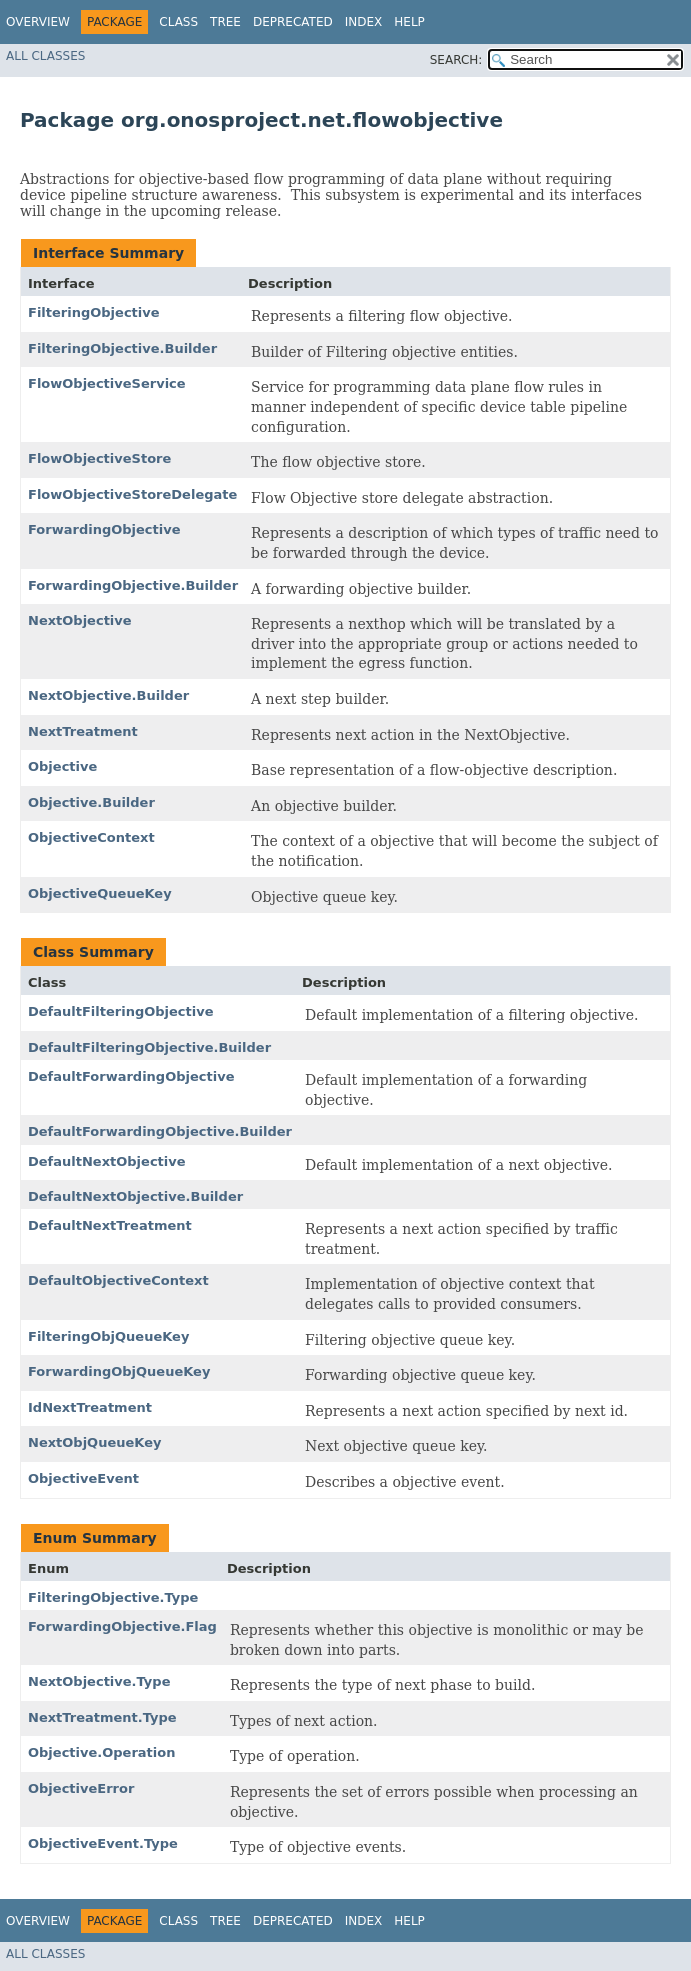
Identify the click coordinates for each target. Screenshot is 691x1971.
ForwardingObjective (104, 529)
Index (364, 22)
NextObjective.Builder (108, 695)
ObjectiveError (81, 1788)
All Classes (45, 56)
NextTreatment (83, 731)
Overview (38, 22)
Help (409, 22)
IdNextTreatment (90, 1407)
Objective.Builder (91, 802)
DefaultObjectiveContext (118, 1280)
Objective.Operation (101, 1752)
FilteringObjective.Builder (122, 348)
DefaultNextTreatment (110, 1225)
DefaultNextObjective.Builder (135, 1196)
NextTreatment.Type (102, 1717)
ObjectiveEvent (83, 1478)
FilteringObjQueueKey (108, 1336)
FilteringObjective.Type (113, 1597)
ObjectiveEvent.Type (103, 1843)
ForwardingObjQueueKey (119, 1371)
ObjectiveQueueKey (100, 893)
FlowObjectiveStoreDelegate (132, 494)
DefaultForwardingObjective (131, 1076)
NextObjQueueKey (94, 1442)
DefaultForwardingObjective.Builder (160, 1131)
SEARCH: (456, 60)
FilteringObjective (94, 312)
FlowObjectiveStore (99, 458)
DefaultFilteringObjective (121, 1011)
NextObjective (80, 620)
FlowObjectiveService (107, 383)
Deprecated (293, 22)
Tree (225, 22)
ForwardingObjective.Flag (122, 1626)
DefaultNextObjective (107, 1161)
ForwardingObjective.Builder (133, 585)
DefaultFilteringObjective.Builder (149, 1047)
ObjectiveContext (91, 837)
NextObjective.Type (99, 1681)
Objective (62, 766)
